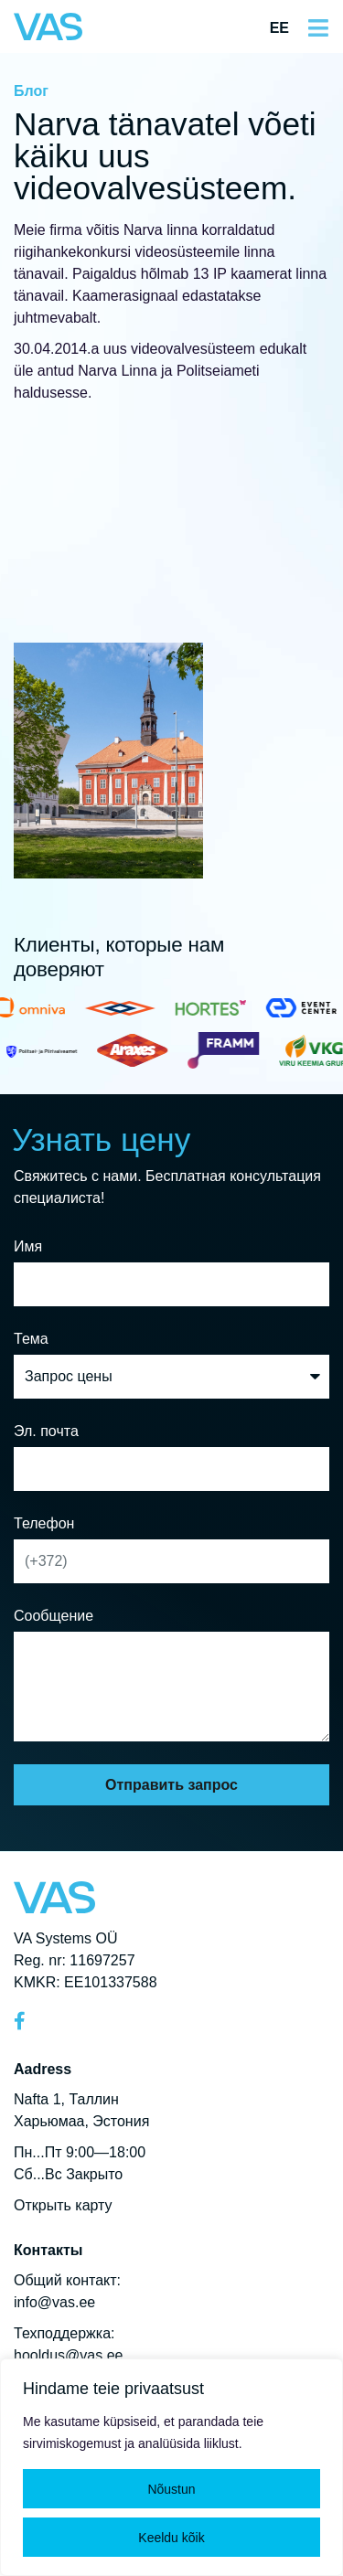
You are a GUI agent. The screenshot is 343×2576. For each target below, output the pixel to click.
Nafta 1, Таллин (66, 2099)
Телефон (44, 1523)
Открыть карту (63, 2205)
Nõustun (171, 2489)
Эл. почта (46, 1431)
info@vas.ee (54, 2302)
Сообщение (53, 1615)
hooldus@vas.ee (68, 2355)
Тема (31, 1339)
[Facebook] (27, 2021)
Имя (28, 1246)
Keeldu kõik (171, 2537)
